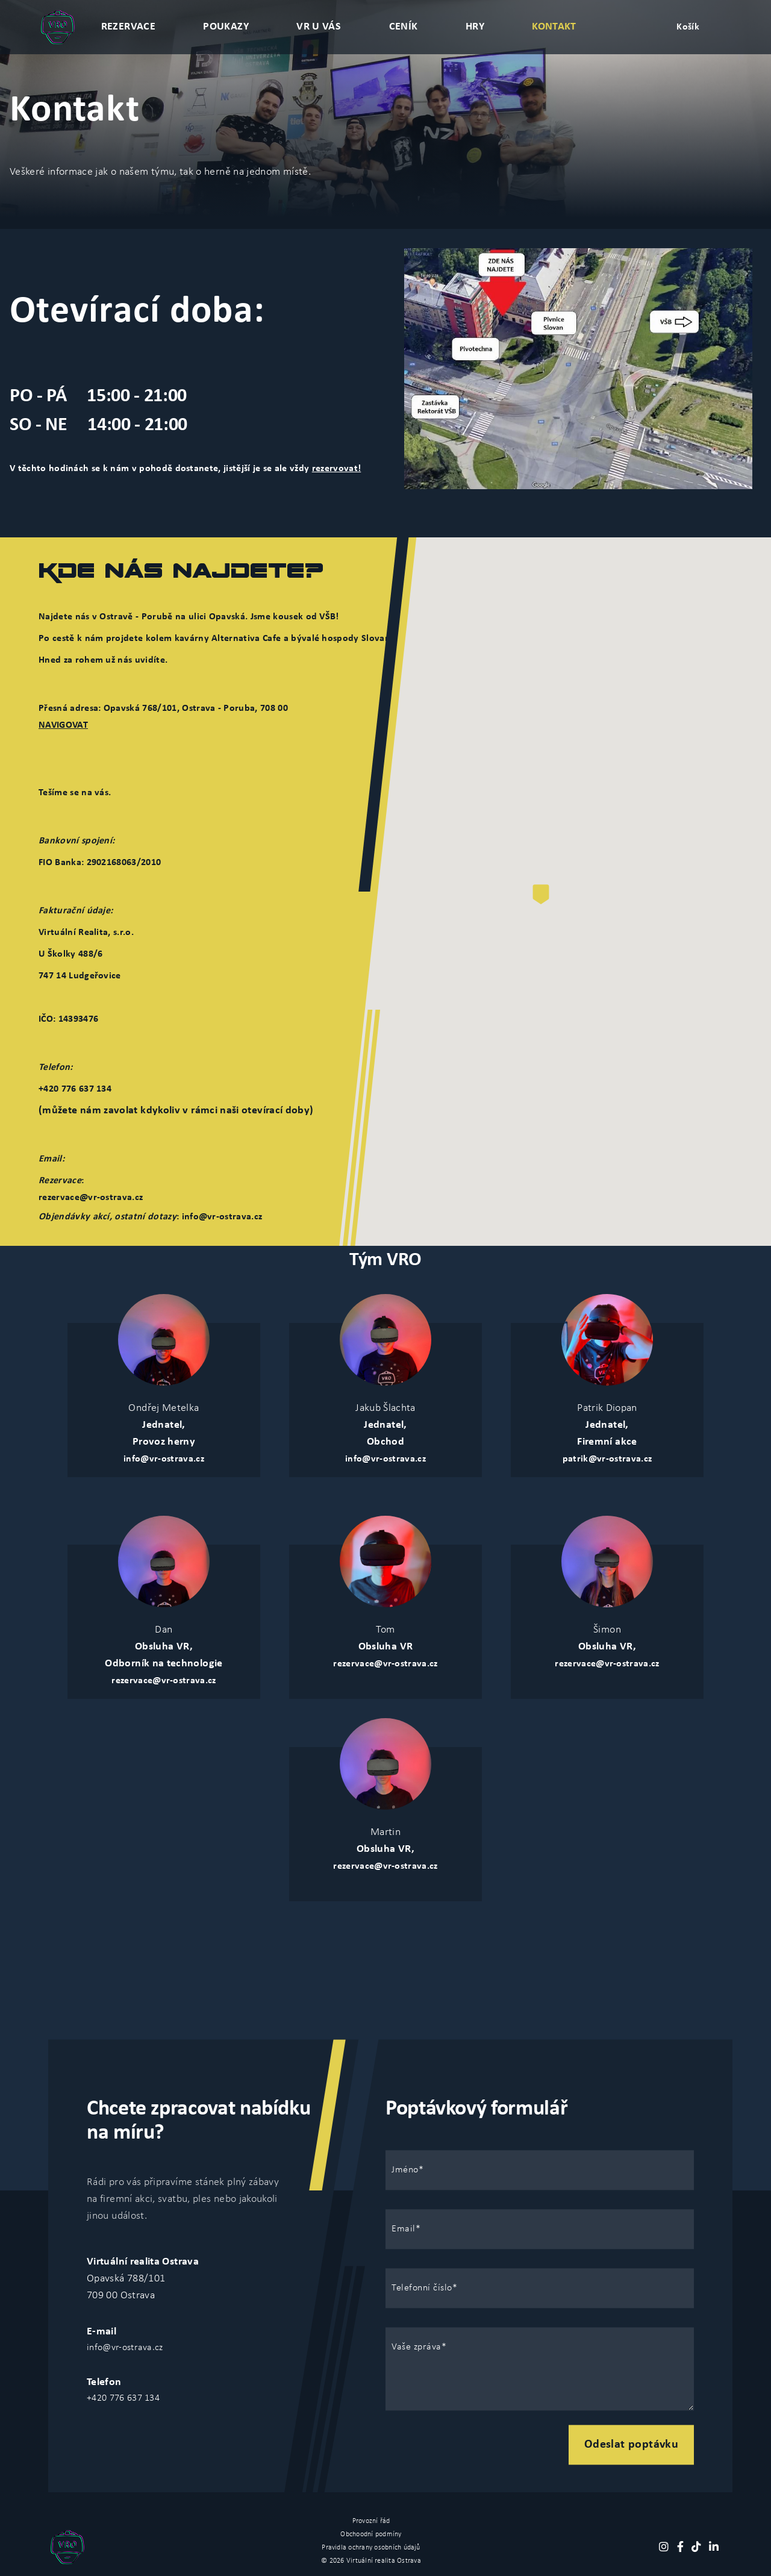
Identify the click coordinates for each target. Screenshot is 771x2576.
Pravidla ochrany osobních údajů (371, 2548)
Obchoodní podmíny (370, 2534)
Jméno (405, 2170)
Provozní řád (371, 2521)
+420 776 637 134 (123, 2398)
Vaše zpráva (417, 2347)
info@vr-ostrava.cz (163, 1459)
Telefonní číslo (422, 2288)
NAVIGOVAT (63, 725)
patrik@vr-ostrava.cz (607, 1459)
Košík (687, 27)
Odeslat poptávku (631, 2445)
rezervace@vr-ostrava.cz (91, 1197)
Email (404, 2229)
